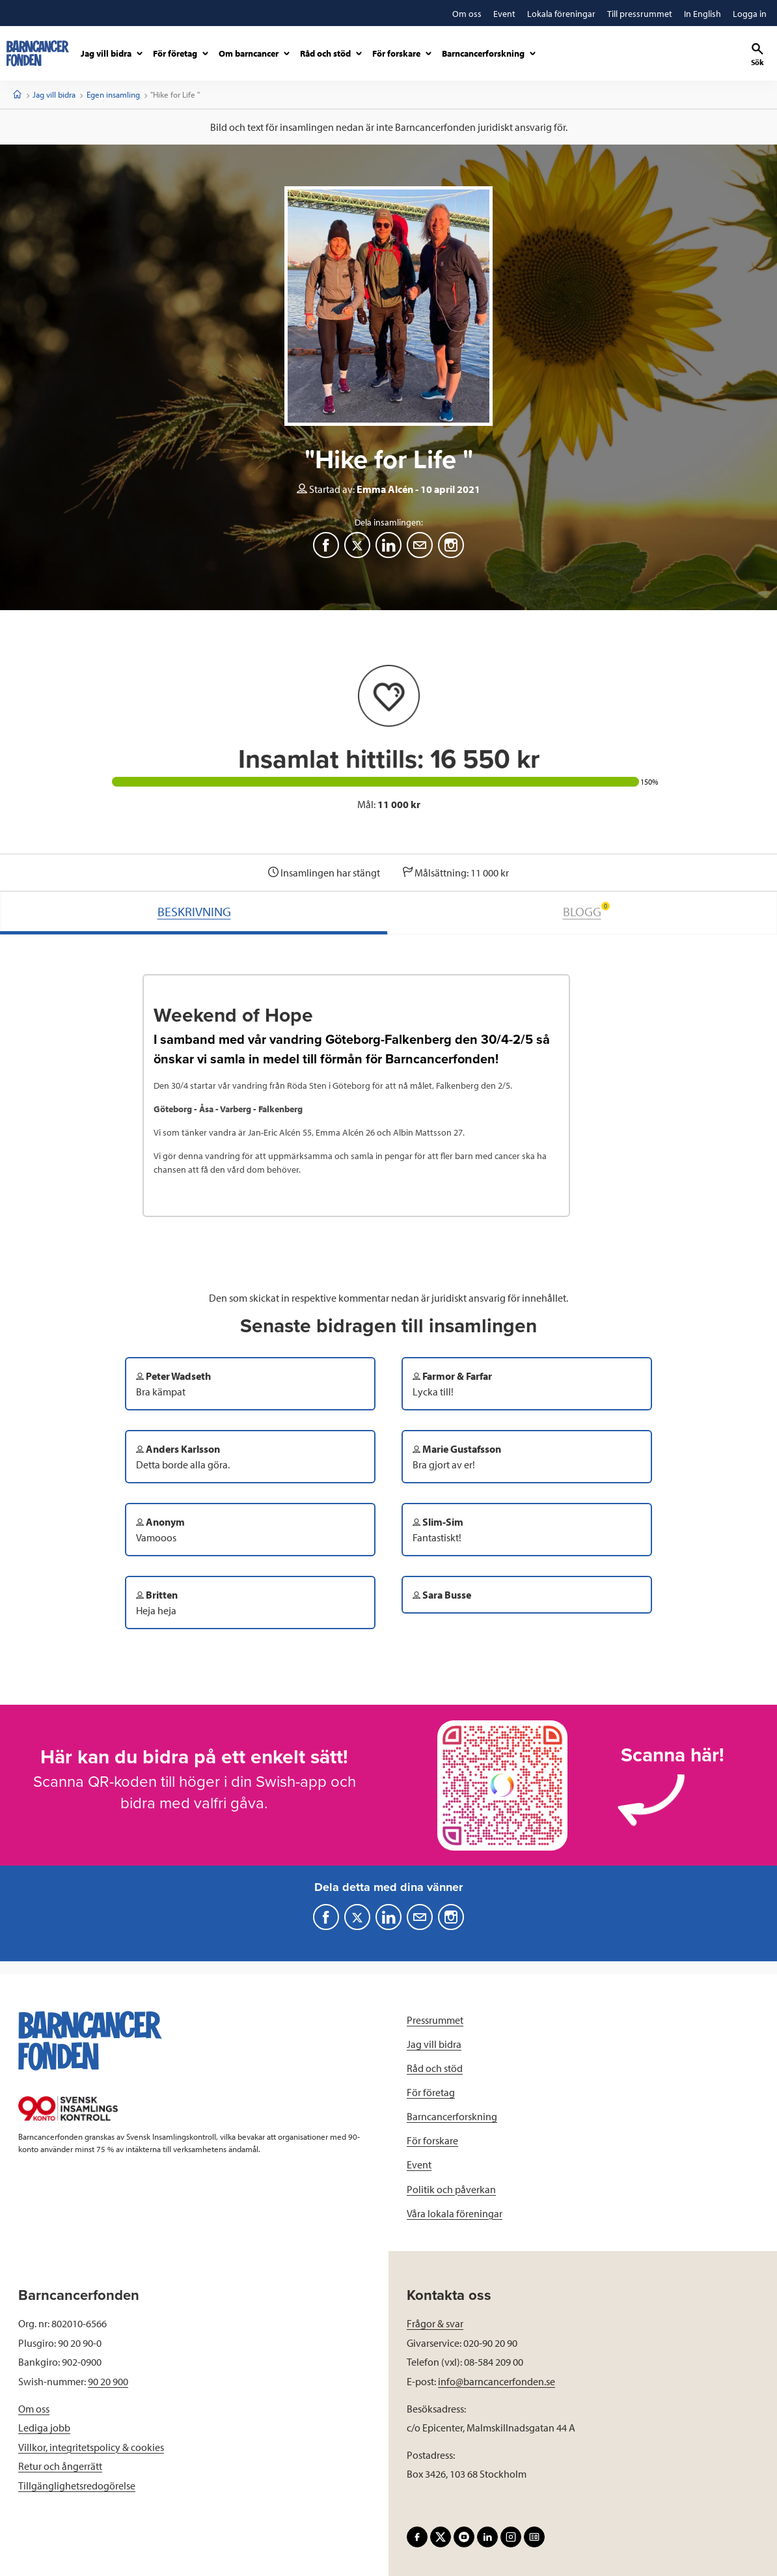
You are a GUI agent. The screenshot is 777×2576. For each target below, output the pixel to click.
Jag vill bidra (54, 94)
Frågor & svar (435, 2323)
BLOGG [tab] (586, 910)
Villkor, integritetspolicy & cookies (91, 2447)
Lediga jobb (44, 2427)
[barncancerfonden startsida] (37, 53)
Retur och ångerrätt (60, 2465)
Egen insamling (113, 94)
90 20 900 (108, 2381)
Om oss (33, 2408)
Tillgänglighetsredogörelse (76, 2485)
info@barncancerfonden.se (496, 2381)
